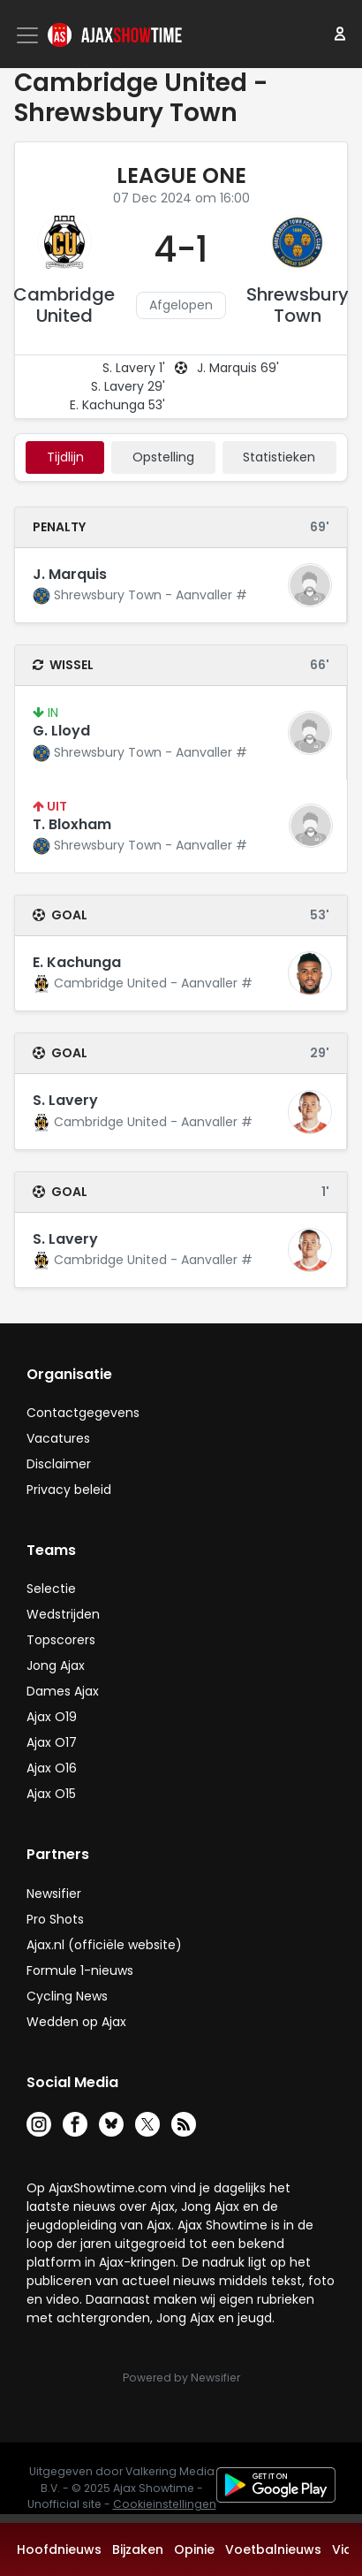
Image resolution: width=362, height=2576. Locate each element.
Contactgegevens (83, 1412)
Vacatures (58, 1438)
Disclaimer (58, 1464)
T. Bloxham (72, 824)
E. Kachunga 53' (117, 405)
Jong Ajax (55, 1665)
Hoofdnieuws (59, 2549)
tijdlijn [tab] (65, 457)
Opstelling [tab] (163, 457)
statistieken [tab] (279, 457)
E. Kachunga (77, 962)
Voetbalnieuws (273, 2549)
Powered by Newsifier (181, 2377)
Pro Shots (55, 1919)
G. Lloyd (61, 730)
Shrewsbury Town (297, 305)
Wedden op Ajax (76, 2022)
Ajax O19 (51, 1717)
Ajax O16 (51, 1768)
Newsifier (53, 1893)
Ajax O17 (51, 1742)
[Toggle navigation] (29, 35)
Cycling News (67, 1996)
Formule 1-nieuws (79, 1970)
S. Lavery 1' (133, 368)
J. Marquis (70, 574)
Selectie (51, 1588)
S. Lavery (65, 1100)
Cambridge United (64, 305)
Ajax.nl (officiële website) (104, 1945)
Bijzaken (137, 2549)
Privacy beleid (68, 1489)
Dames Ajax (62, 1691)
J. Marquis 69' (238, 368)
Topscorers (60, 1640)
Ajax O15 (51, 1793)
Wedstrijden (63, 1614)
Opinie (194, 2549)
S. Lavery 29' (128, 386)
